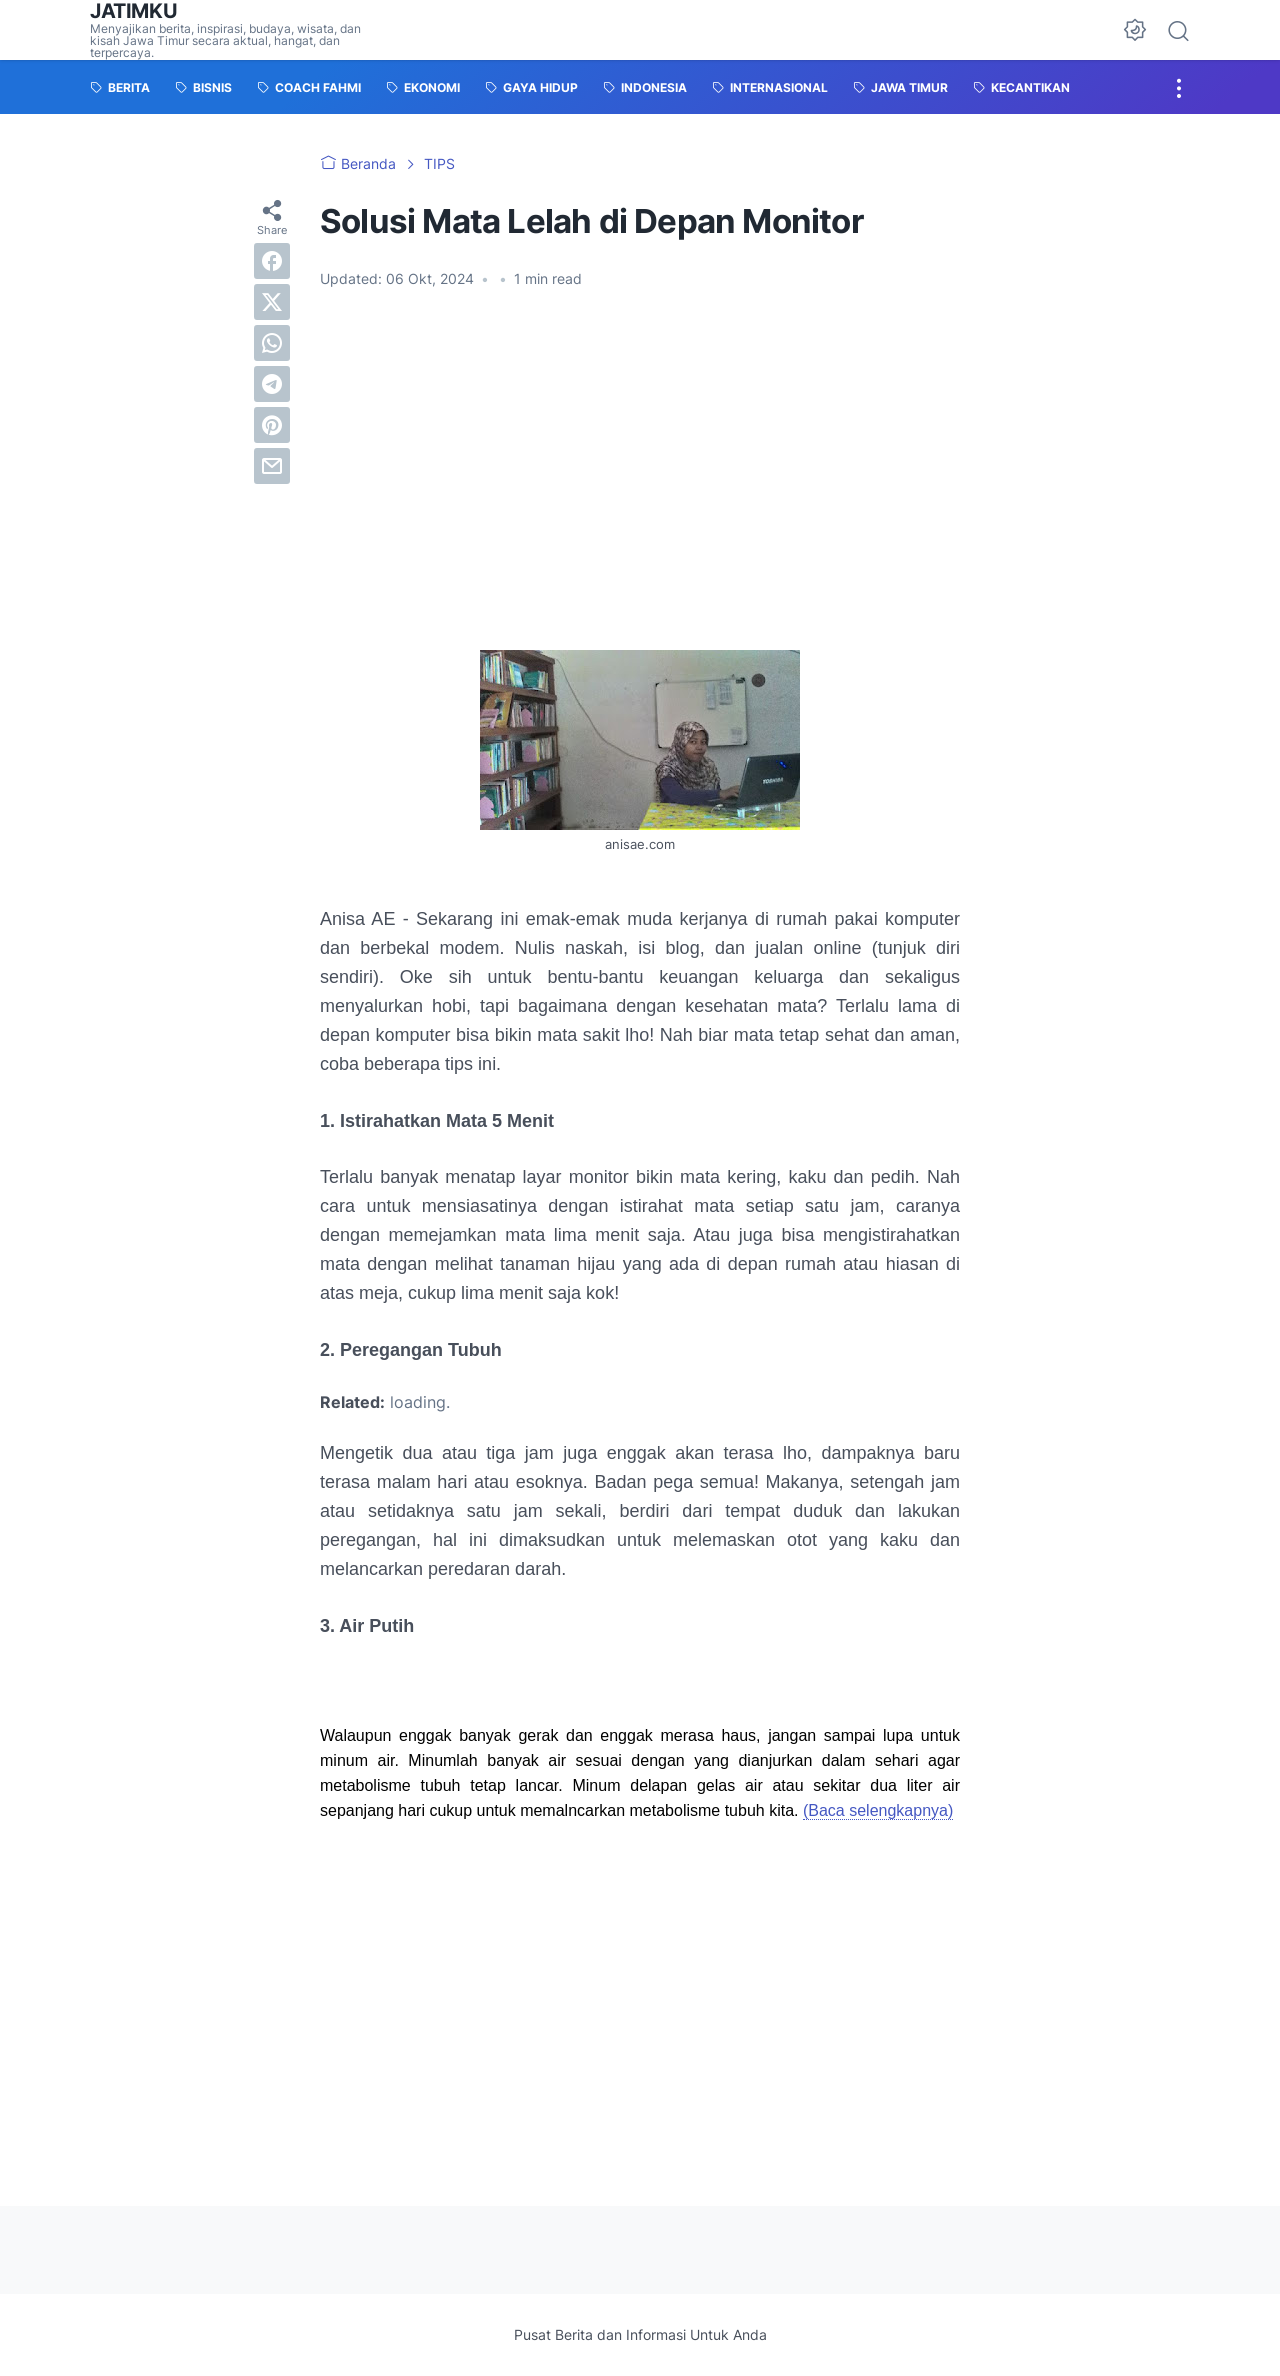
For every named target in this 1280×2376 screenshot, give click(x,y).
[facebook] (272, 261)
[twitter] (272, 302)
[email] (272, 466)
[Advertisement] (640, 483)
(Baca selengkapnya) (878, 1810)
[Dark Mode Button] (1135, 30)
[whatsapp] (272, 343)
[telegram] (272, 384)
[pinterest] (272, 425)
